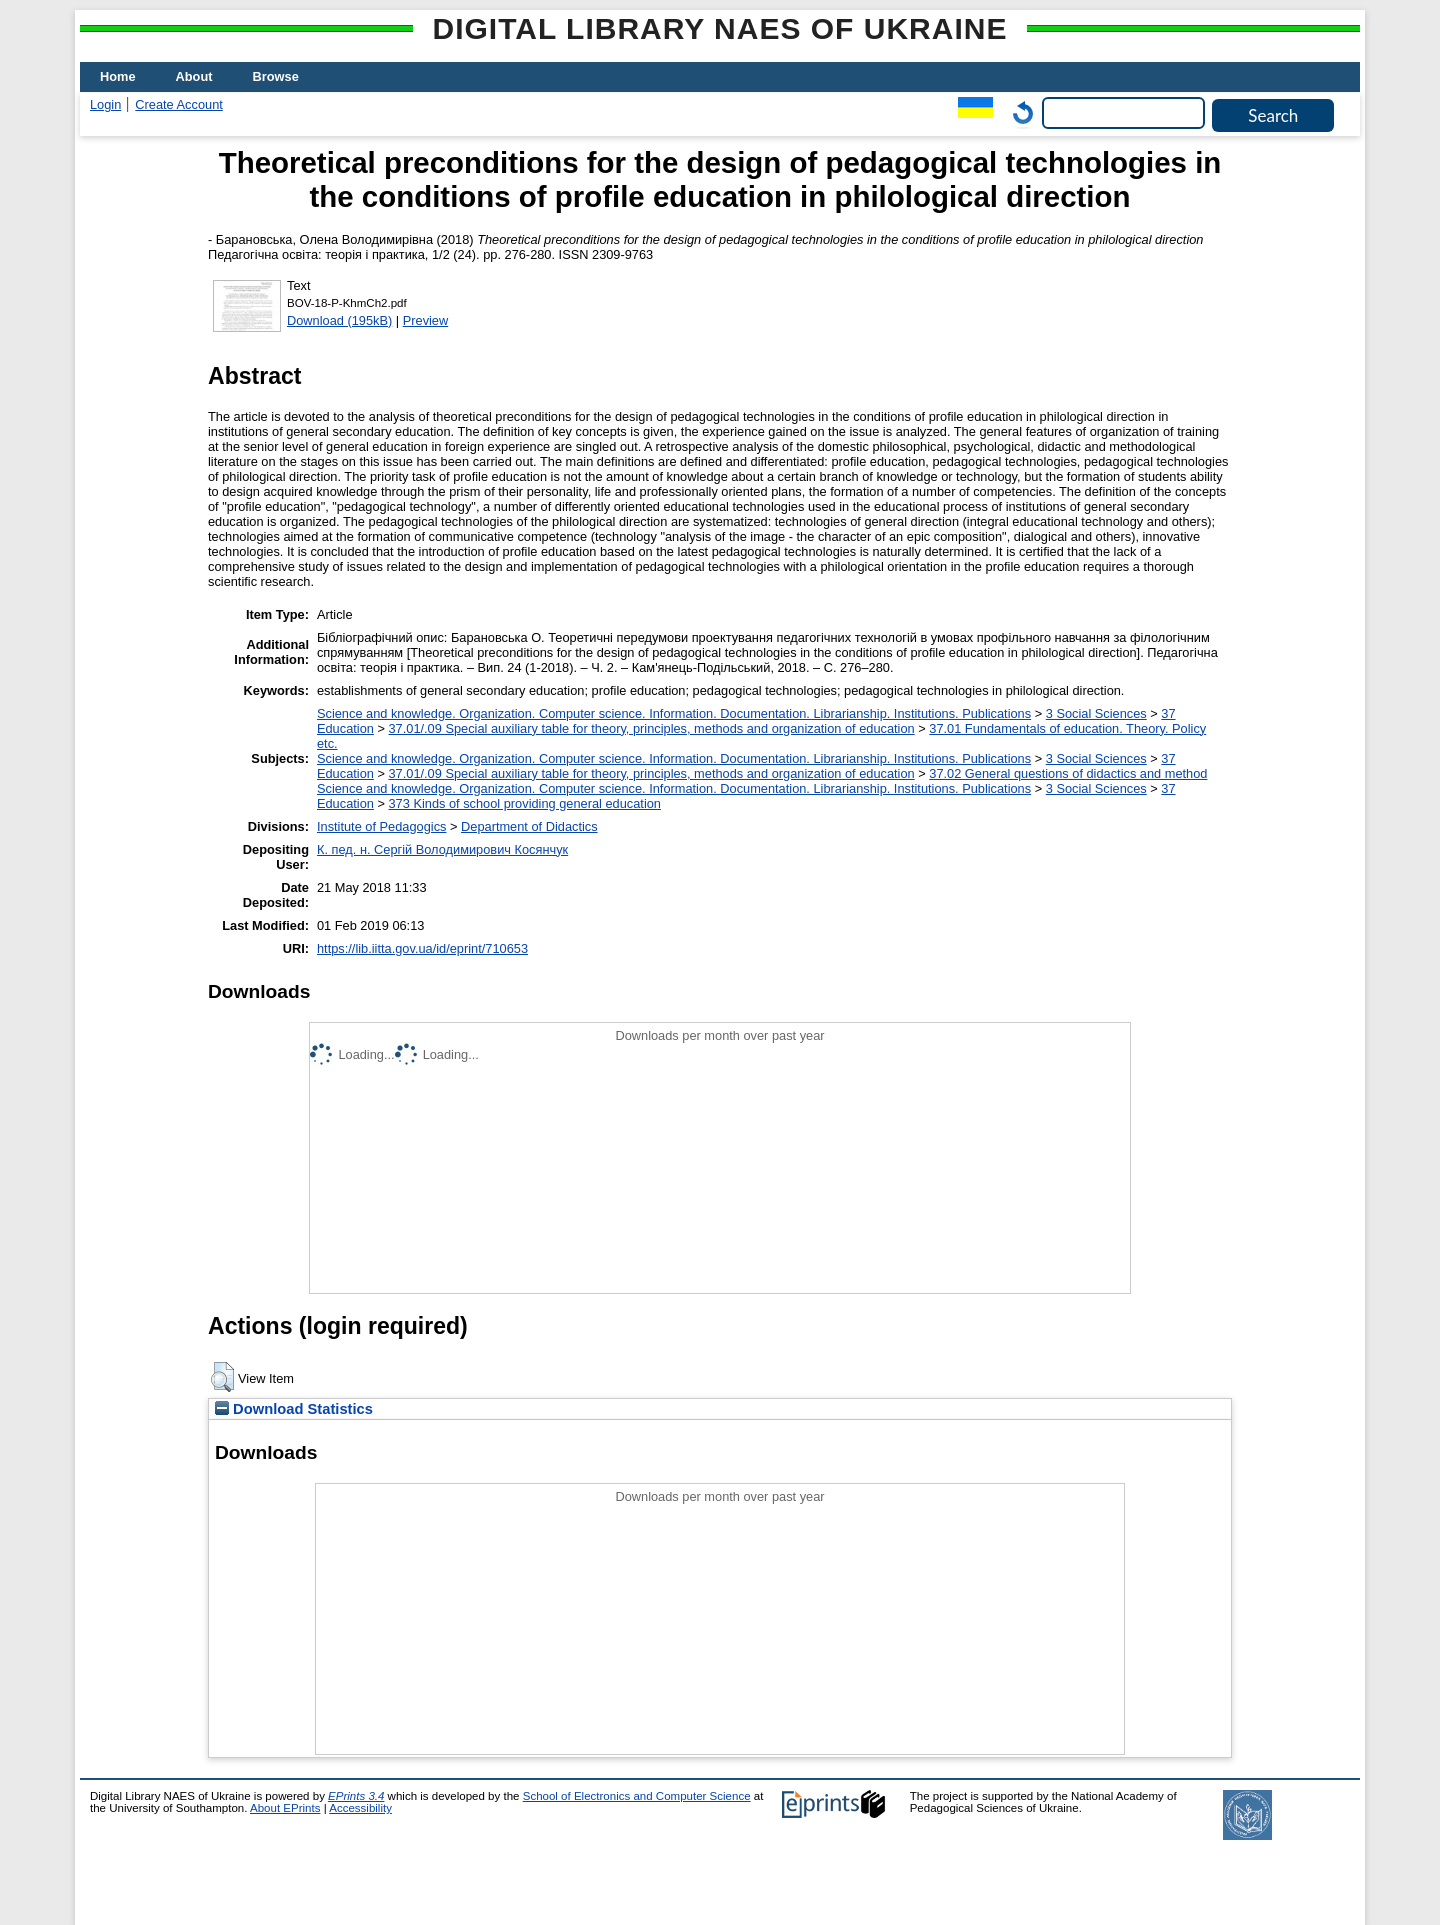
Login (105, 104)
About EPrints (285, 1808)
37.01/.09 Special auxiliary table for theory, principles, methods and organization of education (651, 728)
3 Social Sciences (1096, 713)
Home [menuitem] (118, 76)
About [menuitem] (194, 76)
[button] (222, 1377)
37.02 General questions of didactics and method (1068, 773)
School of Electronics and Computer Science (637, 1796)
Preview (426, 320)
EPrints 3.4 (356, 1796)
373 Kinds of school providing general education (524, 803)
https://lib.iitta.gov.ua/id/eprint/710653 (422, 948)
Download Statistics (294, 1409)
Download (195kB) (339, 320)
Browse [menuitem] (276, 76)
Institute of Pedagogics (381, 826)
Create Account (179, 104)
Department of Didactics (529, 826)
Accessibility (360, 1808)
